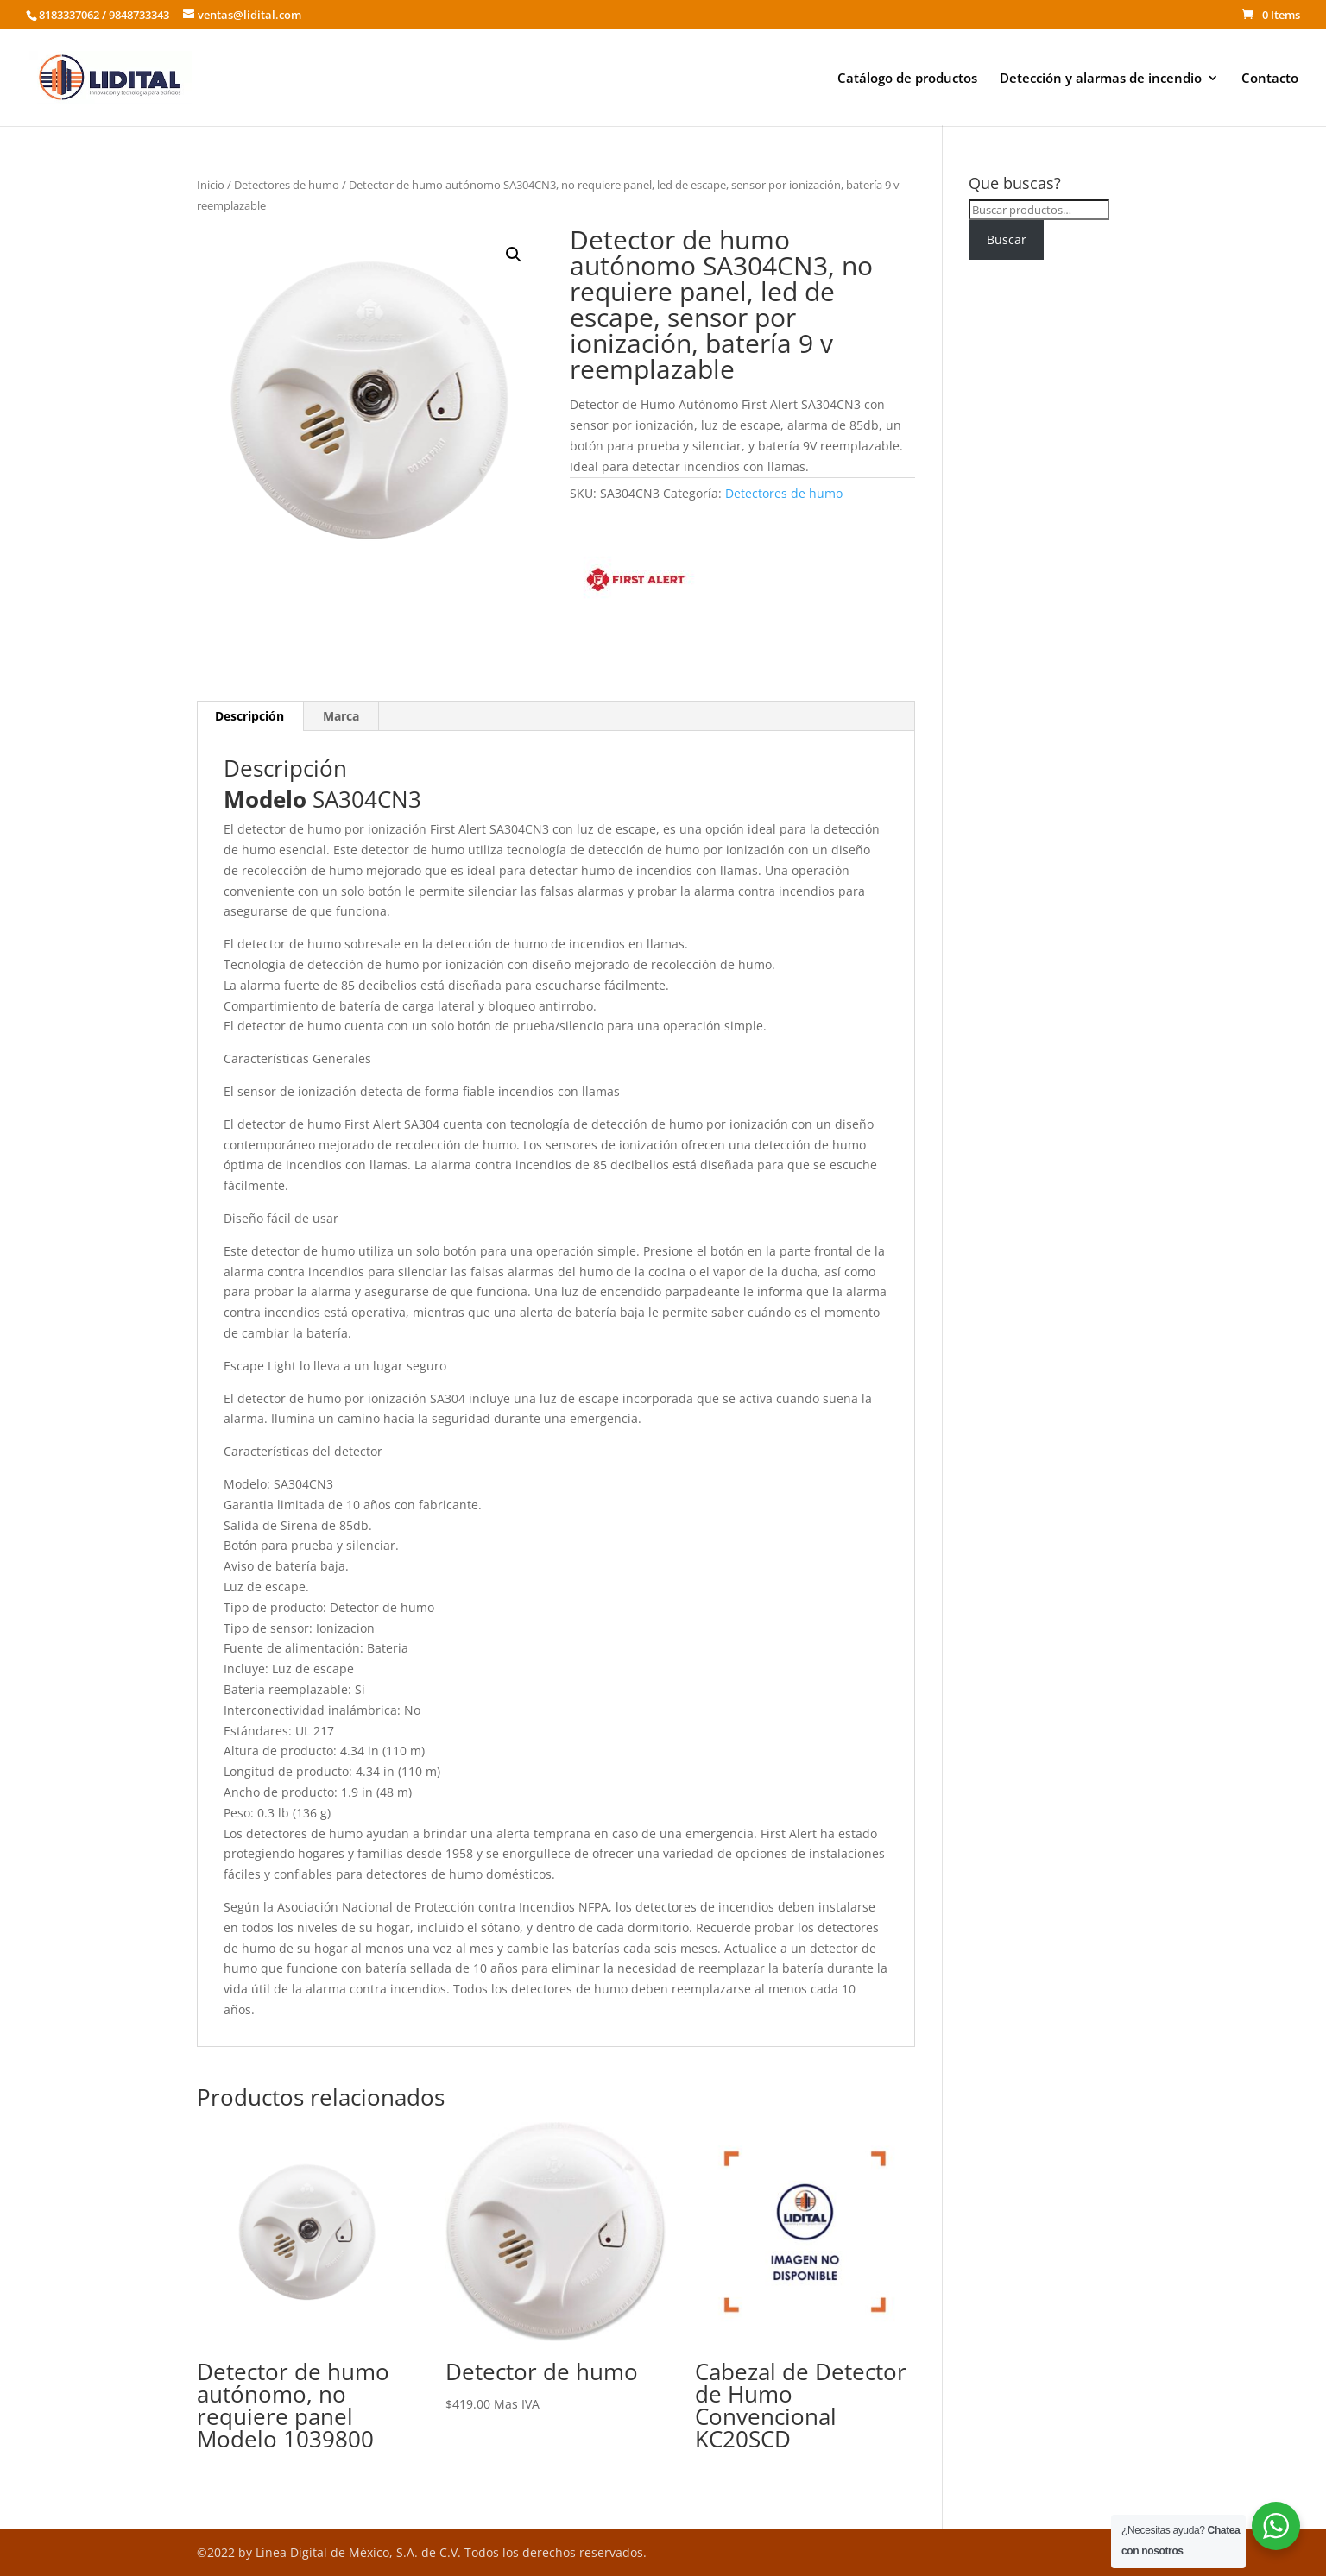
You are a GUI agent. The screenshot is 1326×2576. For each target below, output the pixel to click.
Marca (341, 716)
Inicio (210, 184)
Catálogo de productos (907, 79)
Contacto (1269, 79)
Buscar (1006, 239)
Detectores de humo (286, 184)
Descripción (249, 716)
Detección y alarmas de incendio (1101, 79)
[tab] (250, 716)
